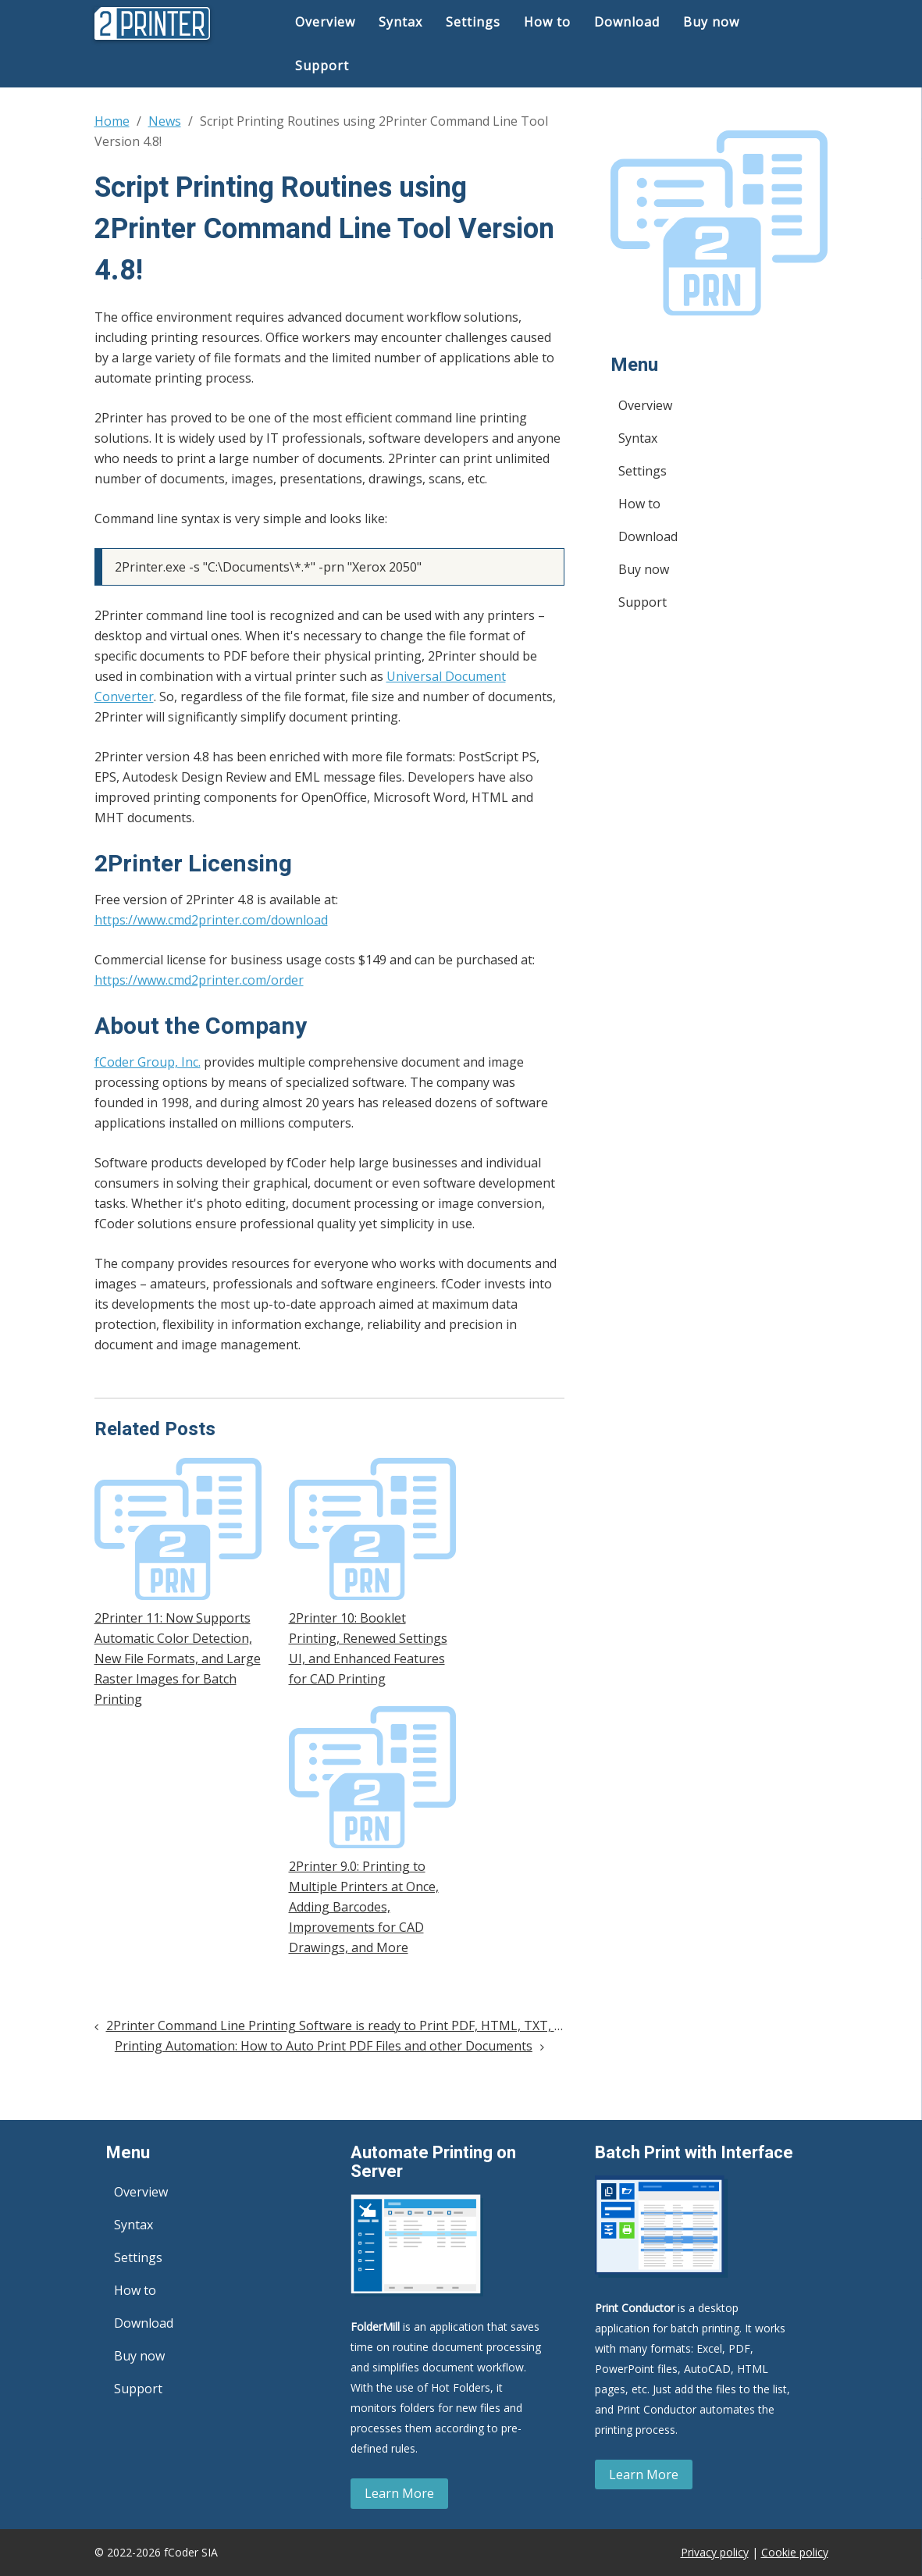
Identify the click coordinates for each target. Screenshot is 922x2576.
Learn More (399, 2493)
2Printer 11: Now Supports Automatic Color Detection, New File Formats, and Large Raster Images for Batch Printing (177, 1658)
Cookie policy (794, 2552)
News (164, 121)
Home (112, 121)
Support (322, 65)
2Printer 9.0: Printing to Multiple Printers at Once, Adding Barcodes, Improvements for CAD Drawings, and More (364, 1907)
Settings (473, 21)
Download (627, 21)
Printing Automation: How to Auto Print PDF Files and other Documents (323, 2045)
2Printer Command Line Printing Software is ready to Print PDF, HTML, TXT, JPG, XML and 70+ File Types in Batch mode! (456, 2025)
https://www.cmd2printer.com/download (211, 919)
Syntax (400, 21)
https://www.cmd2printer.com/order (199, 980)
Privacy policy (715, 2552)
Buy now (711, 21)
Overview (325, 21)
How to (547, 21)
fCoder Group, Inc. (147, 1062)
